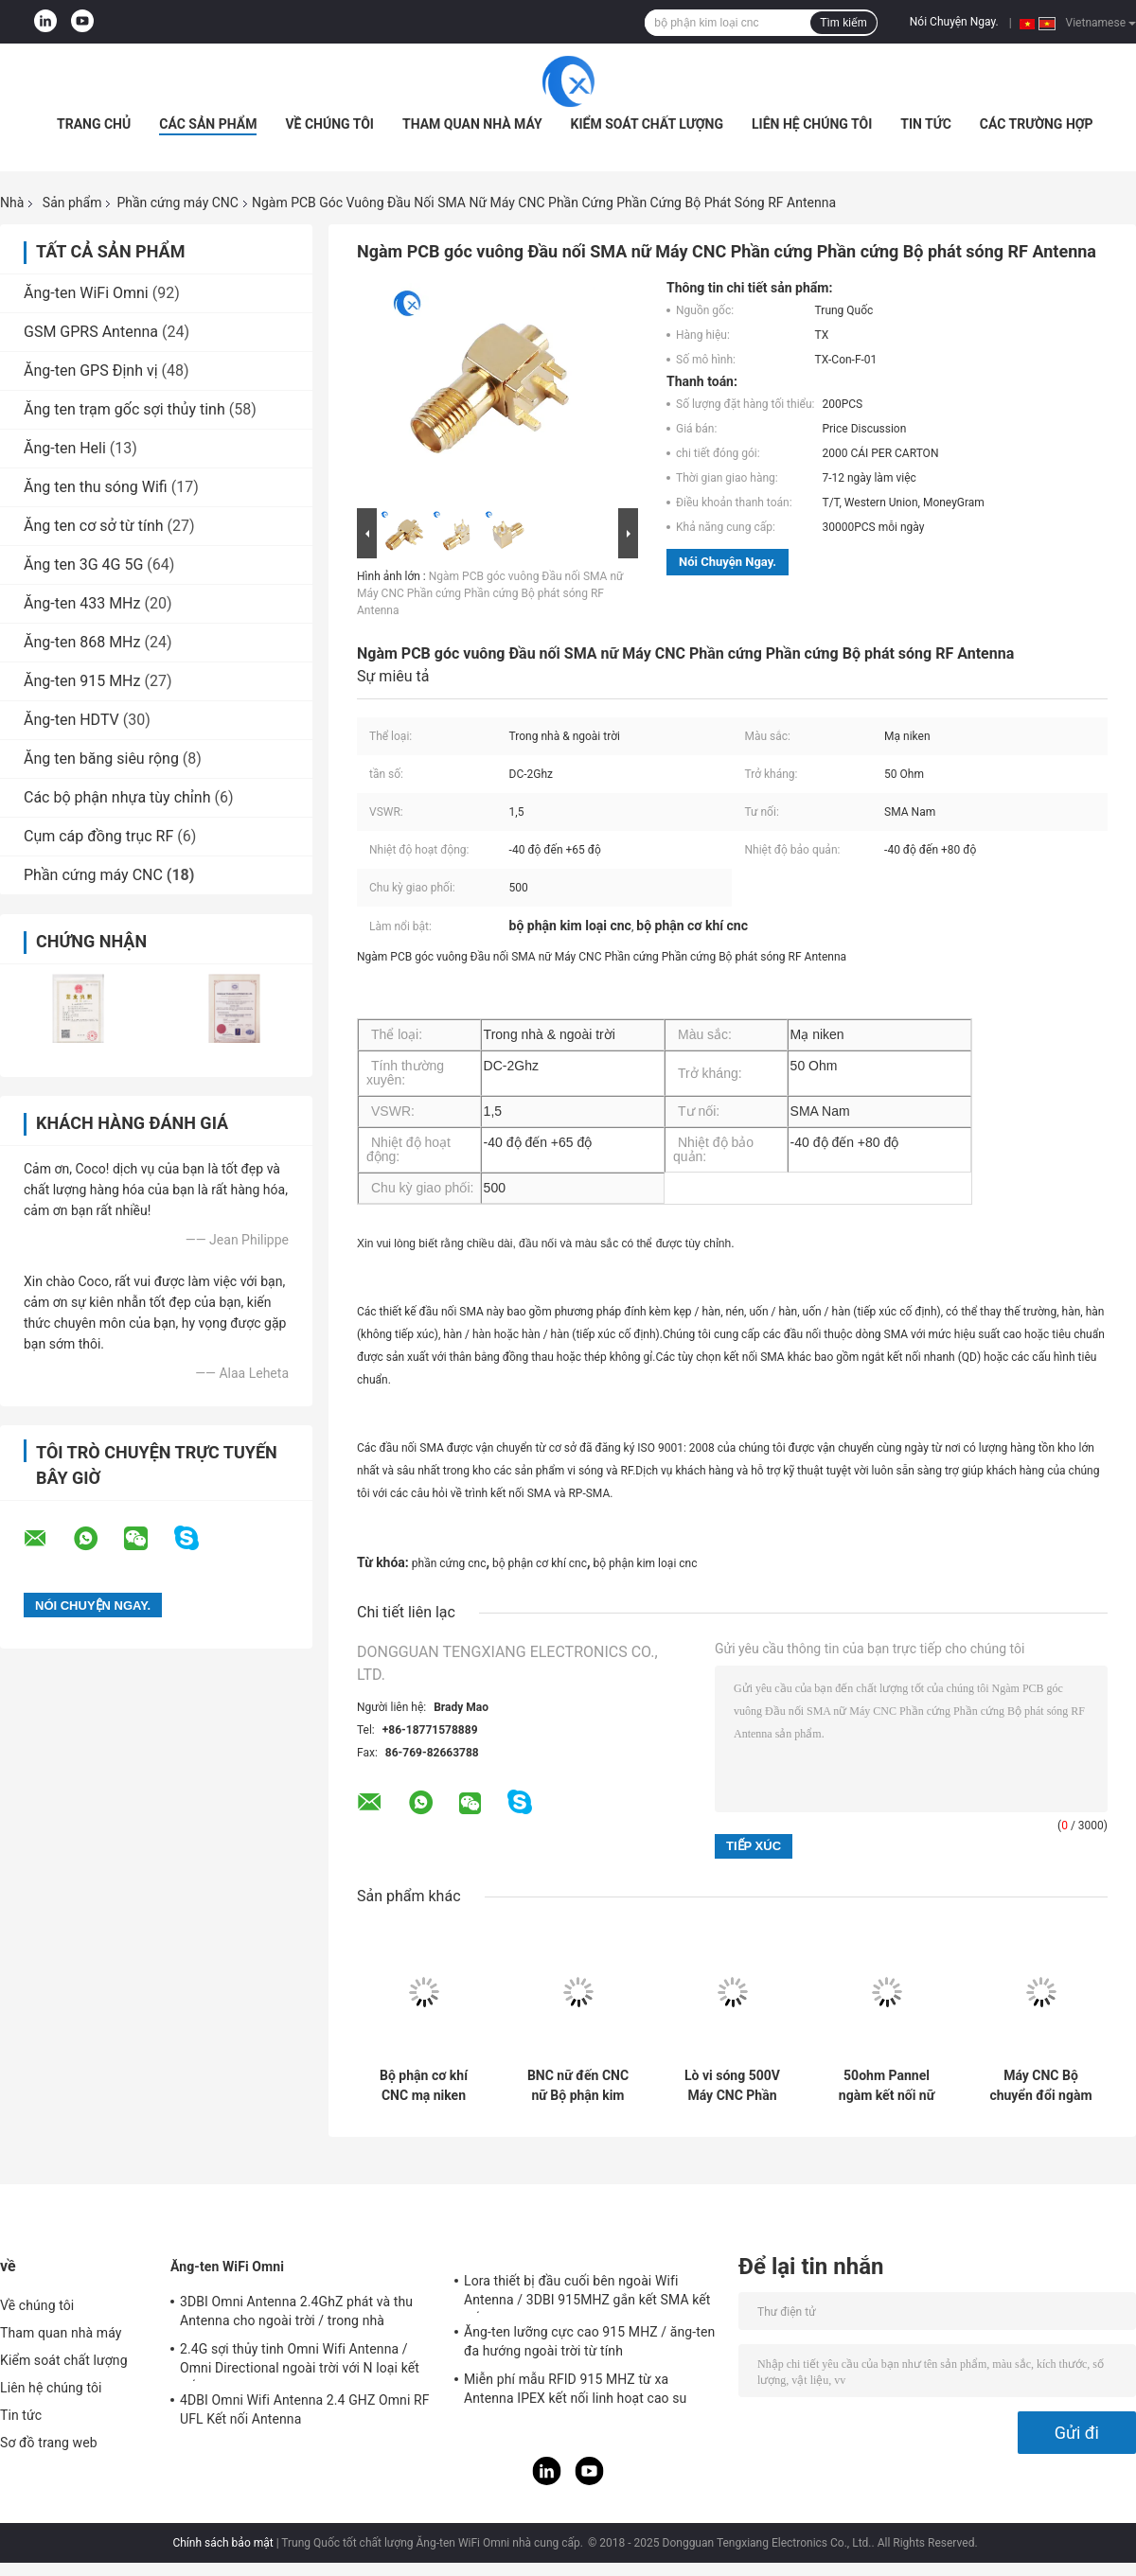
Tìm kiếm (843, 22)
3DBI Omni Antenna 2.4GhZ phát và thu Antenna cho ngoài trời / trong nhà (296, 2311)
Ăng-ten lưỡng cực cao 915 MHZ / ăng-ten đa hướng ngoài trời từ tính (589, 2341)
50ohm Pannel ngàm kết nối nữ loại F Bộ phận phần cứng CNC (886, 2086)
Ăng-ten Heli (65, 448)
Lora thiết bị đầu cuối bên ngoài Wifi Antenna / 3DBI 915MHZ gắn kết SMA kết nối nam (587, 2293)
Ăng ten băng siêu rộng (101, 759)
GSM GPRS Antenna (91, 332)
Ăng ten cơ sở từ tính (94, 526)
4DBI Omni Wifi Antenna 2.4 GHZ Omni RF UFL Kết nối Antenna (305, 2409)
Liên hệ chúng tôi (812, 124)
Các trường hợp (1036, 124)
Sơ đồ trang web (49, 2442)
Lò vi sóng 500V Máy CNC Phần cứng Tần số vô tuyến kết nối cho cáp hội (733, 2086)
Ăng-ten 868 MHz (82, 642)
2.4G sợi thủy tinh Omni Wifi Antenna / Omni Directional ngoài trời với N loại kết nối (299, 2361)
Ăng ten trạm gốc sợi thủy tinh (124, 409)
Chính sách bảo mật (222, 2543)
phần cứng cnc (449, 1563)
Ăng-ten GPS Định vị (91, 370)
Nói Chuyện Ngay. (954, 21)
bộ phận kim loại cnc (646, 1563)
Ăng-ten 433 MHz (82, 603)
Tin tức (925, 124)
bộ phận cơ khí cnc (539, 1563)
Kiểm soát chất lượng (647, 124)
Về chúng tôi (329, 124)
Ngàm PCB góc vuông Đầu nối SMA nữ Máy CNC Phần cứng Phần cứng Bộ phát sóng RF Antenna (490, 593)
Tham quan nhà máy (472, 124)
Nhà (12, 202)
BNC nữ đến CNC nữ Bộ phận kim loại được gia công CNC (577, 2086)
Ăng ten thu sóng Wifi (96, 487)
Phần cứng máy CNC (177, 202)
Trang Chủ (94, 124)
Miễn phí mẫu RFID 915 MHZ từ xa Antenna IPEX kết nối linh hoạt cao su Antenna (575, 2391)
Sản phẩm (72, 202)
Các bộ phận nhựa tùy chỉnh (117, 797)
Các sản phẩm (208, 124)
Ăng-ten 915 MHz (82, 681)
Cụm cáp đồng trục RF (98, 836)
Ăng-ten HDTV (71, 720)
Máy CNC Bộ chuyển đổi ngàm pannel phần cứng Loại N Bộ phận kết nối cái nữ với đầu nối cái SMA (1040, 2086)
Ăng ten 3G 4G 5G (83, 564)
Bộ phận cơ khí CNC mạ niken (424, 2085)
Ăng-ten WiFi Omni (86, 293)
